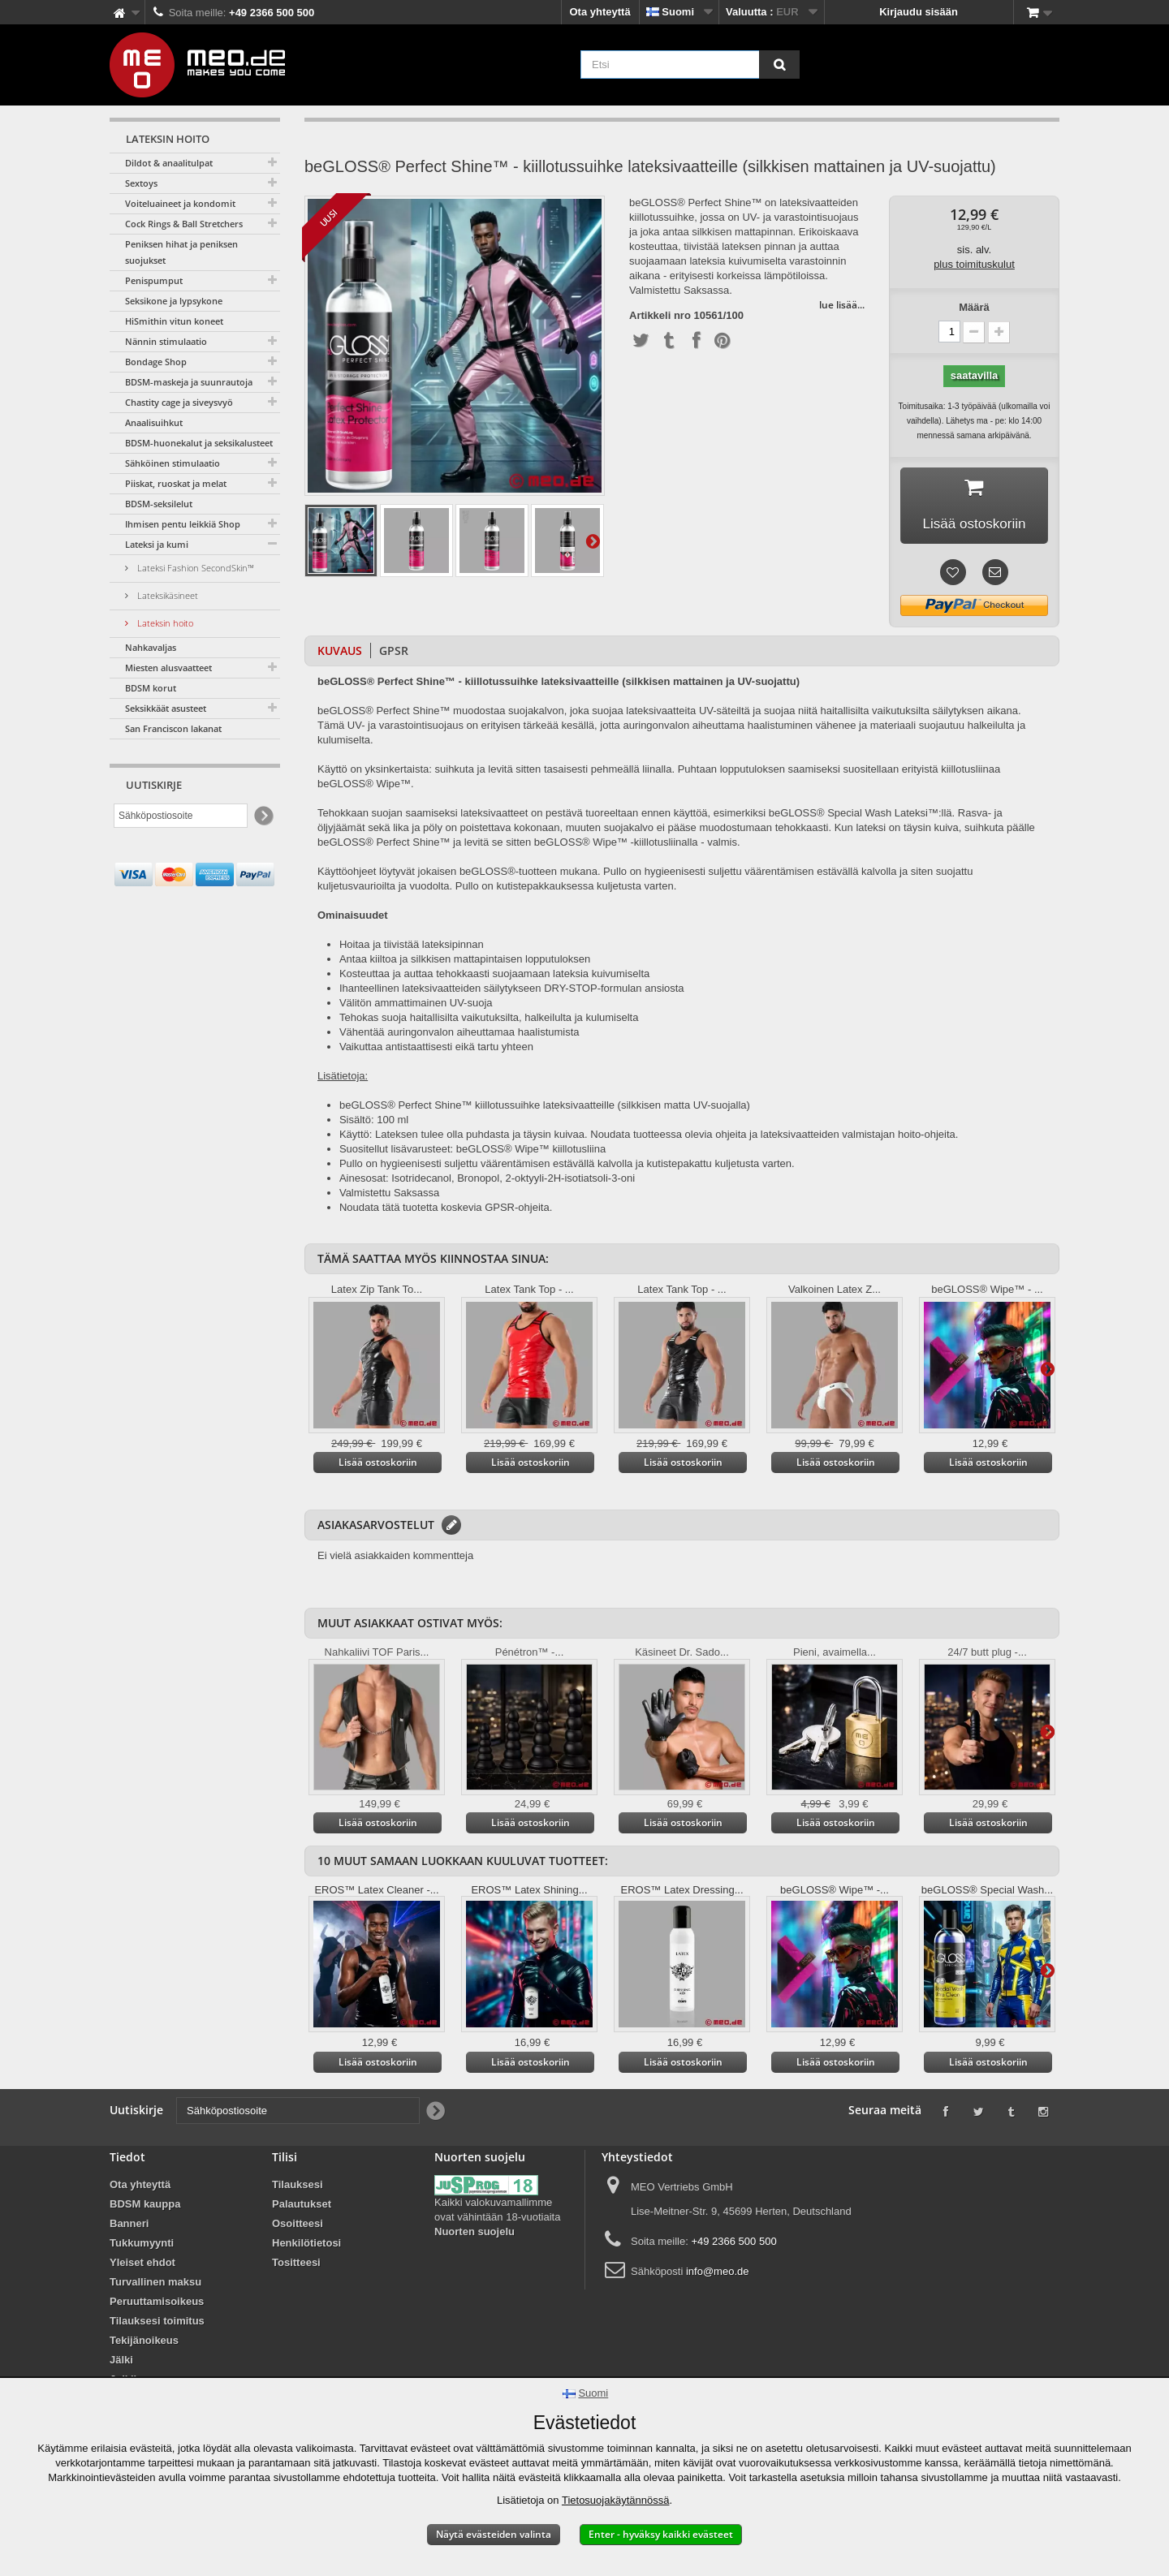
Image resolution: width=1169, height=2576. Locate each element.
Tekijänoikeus (144, 2343)
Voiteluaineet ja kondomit (180, 203)
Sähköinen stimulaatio (172, 463)
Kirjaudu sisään (918, 12)
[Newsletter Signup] (262, 816)
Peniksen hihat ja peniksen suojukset (181, 252)
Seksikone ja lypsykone (173, 301)
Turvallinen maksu (155, 2285)
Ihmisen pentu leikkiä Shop (182, 524)
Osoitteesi (297, 2227)
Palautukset (301, 2207)
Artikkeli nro (660, 315)
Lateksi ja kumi (156, 544)
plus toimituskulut (974, 264)
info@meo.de (717, 2274)
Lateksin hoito (164, 623)
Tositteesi (296, 2265)
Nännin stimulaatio (166, 341)
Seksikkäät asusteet (165, 708)
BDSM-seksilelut (158, 504)
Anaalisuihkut (154, 422)
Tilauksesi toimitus (157, 2324)
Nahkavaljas (150, 647)
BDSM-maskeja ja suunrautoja (188, 382)
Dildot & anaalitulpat (169, 163)
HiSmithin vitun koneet (174, 321)
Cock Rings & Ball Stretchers (184, 224)
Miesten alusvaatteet (168, 667)
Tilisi (284, 2160)
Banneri (129, 2227)
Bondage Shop (156, 361)
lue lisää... (842, 305)
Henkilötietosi (306, 2246)
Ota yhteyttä (600, 12)
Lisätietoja (592, 540)
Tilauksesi (297, 2188)
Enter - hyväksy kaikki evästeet (661, 2534)
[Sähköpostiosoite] (181, 815)
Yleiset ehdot (142, 2265)
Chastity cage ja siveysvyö (179, 402)
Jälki (121, 2363)
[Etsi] (779, 64)
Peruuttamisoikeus (157, 2304)
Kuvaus (339, 653)
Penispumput (154, 280)
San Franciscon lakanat (173, 728)
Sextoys (141, 183)
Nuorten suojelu (474, 2235)
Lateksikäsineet (166, 595)
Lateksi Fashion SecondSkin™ (194, 568)
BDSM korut (150, 688)
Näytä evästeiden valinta (493, 2534)
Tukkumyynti (142, 2246)
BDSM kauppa (145, 2207)
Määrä (974, 307)
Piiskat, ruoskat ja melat (175, 483)
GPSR (393, 653)
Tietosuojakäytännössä (616, 2500)
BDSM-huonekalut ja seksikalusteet (199, 443)
